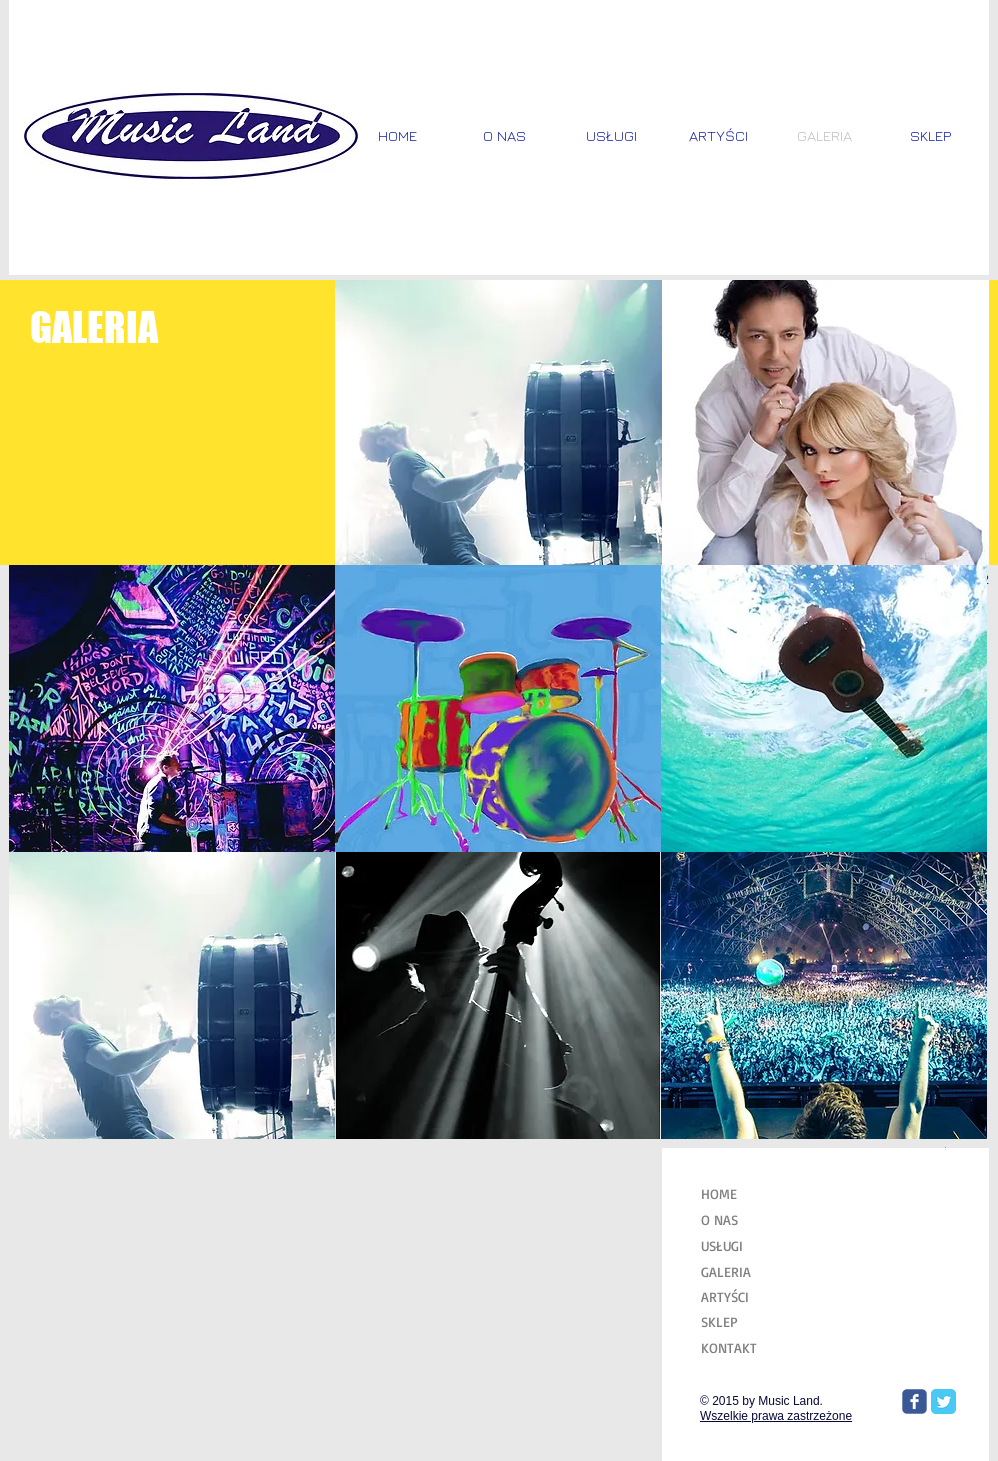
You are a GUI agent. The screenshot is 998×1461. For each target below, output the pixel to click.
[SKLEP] (750, 1321)
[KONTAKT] (750, 1347)
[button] (498, 422)
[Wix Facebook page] (914, 1401)
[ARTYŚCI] (750, 1296)
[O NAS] (750, 1220)
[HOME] (748, 1193)
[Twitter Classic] (943, 1401)
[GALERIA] (750, 1271)
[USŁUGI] (750, 1245)
